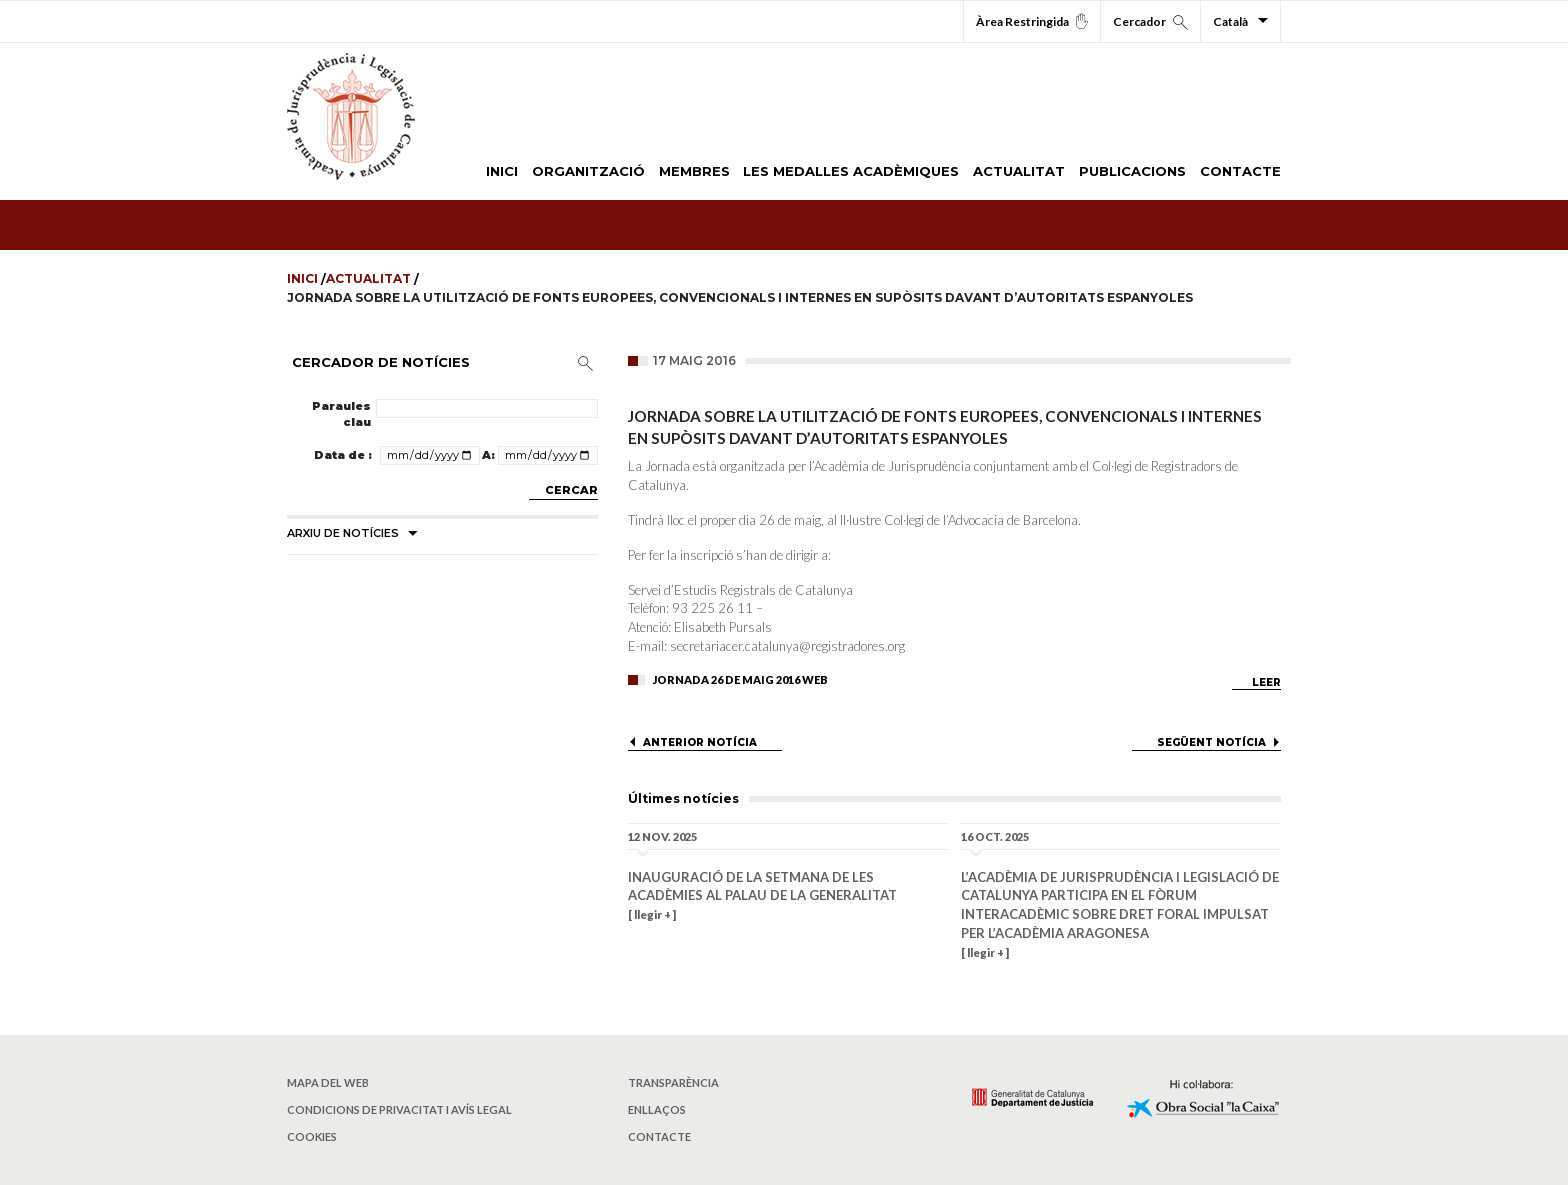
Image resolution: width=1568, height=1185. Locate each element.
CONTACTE (1240, 171)
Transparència (673, 1082)
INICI (502, 171)
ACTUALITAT (1019, 171)
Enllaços (657, 1109)
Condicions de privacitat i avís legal (399, 1109)
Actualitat (370, 278)
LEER (1266, 682)
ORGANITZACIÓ (588, 171)
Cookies (312, 1136)
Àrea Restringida (1032, 21)
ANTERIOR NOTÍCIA (700, 742)
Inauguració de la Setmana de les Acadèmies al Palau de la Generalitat (762, 886)
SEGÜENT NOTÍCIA (1211, 742)
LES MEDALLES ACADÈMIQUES (851, 171)
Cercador (1150, 22)
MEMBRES (694, 171)
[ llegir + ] (652, 914)
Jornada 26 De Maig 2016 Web (740, 679)
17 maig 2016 (694, 360)
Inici (304, 278)
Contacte (659, 1136)
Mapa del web (328, 1082)
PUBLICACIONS (1132, 171)
